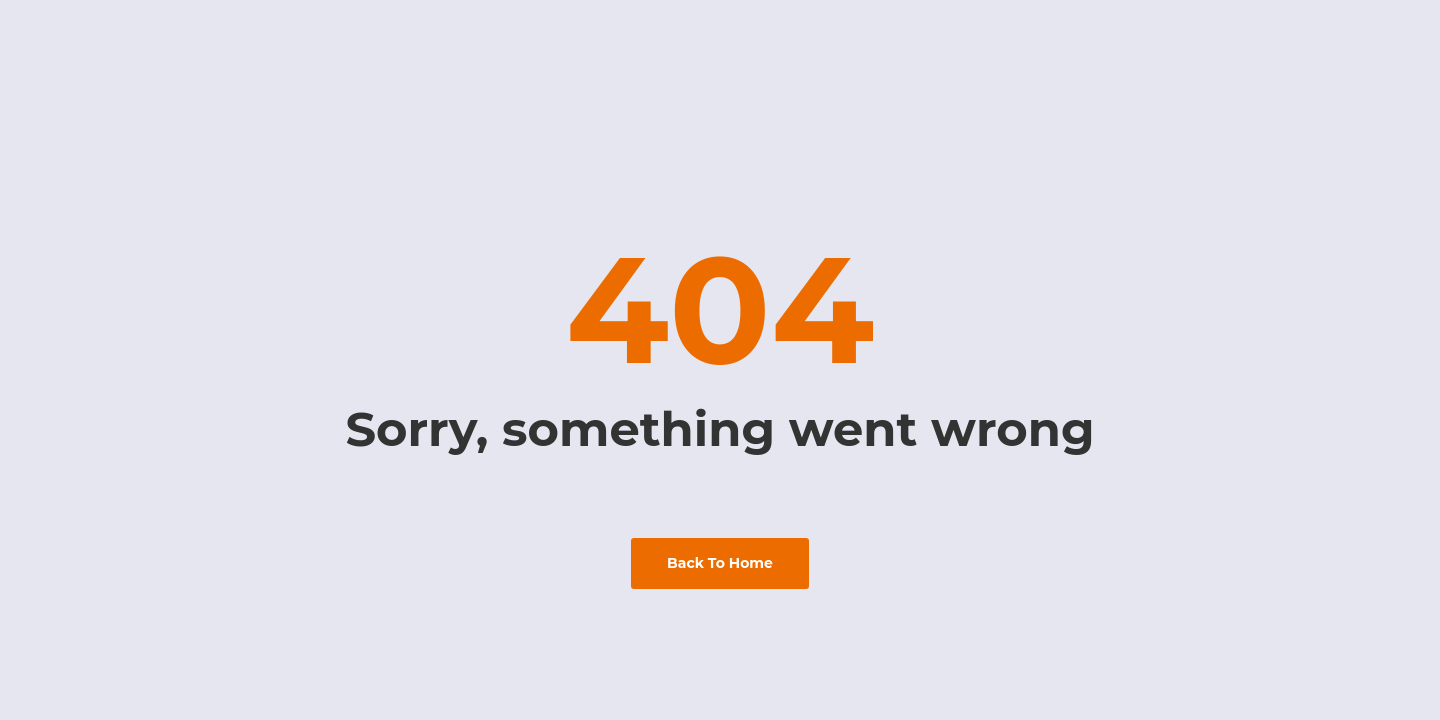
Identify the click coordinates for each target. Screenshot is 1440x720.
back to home (720, 563)
